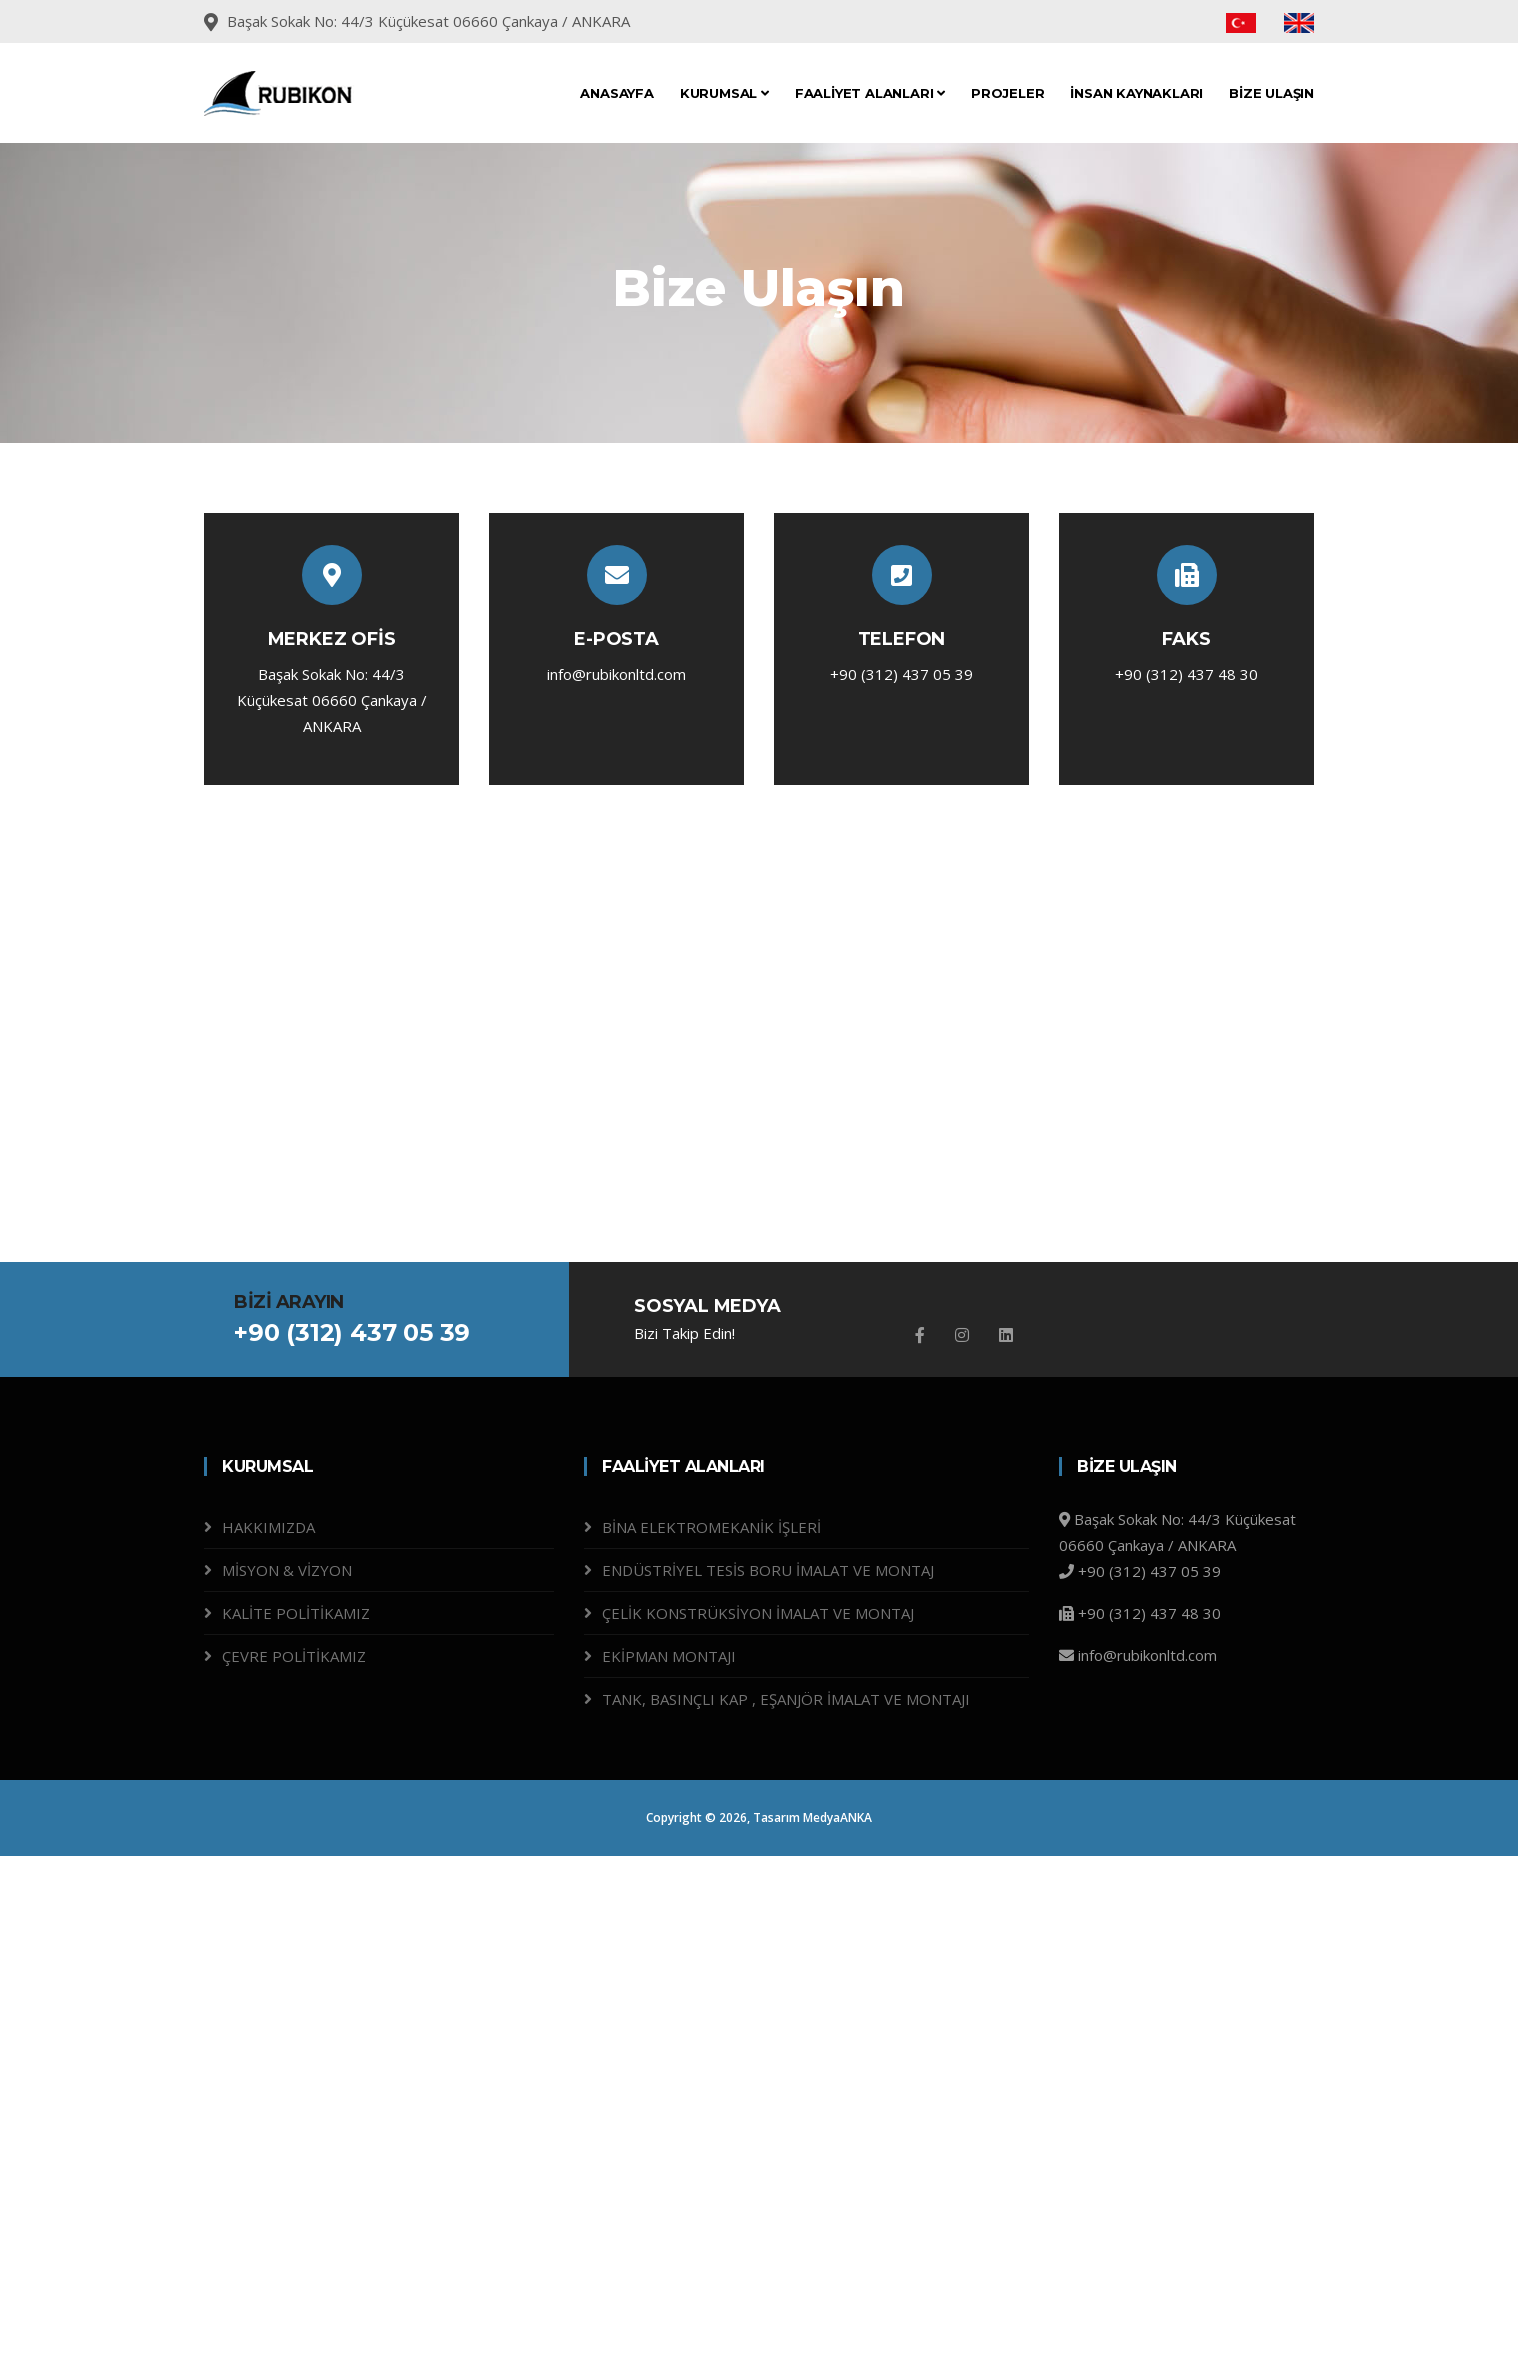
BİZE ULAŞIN (1271, 93)
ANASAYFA (616, 93)
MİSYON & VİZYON (287, 1570)
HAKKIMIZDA (268, 1527)
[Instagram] (962, 1335)
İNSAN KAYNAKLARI (1136, 93)
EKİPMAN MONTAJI (669, 1656)
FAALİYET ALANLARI (870, 93)
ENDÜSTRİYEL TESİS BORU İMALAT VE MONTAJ (768, 1570)
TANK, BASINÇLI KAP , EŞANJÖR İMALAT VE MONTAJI (786, 1699)
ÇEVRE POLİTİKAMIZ (294, 1656)
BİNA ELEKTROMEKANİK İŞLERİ (711, 1527)
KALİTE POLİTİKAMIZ (296, 1613)
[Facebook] (920, 1335)
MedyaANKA (837, 1817)
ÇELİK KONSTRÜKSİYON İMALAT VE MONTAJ (758, 1613)
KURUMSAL (724, 93)
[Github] (1006, 1335)
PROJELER (1007, 93)
